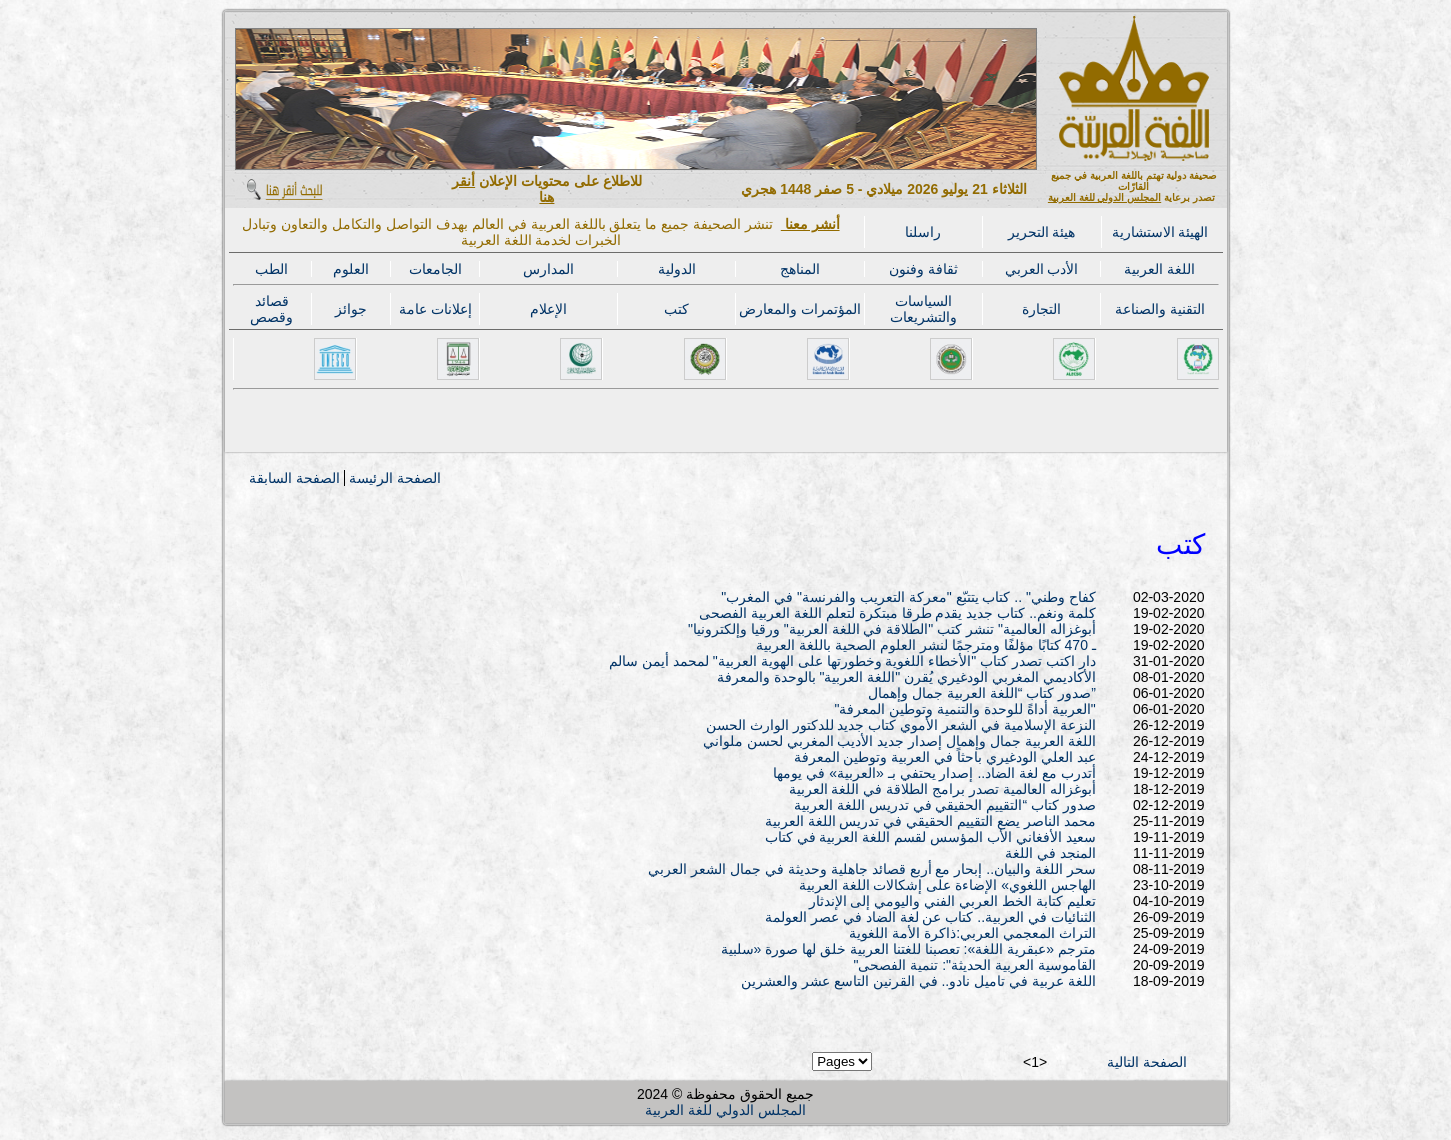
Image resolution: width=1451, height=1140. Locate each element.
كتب (676, 309)
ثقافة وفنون (923, 269)
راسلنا (923, 232)
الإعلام (548, 309)
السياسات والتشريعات (923, 309)
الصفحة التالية (1147, 1062)
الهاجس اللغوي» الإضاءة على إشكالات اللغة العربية (947, 885)
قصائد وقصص (271, 309)
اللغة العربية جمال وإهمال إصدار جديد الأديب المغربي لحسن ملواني (899, 741)
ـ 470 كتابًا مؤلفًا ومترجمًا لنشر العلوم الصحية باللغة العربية (925, 645)
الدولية (677, 269)
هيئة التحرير (1042, 232)
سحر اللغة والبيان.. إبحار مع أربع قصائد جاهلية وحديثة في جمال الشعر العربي (871, 869)
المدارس (548, 269)
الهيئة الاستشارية (1160, 232)
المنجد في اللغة (1050, 853)
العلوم (351, 269)
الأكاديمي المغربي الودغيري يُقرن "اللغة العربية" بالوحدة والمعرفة (906, 677)
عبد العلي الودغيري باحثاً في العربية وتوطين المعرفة (945, 757)
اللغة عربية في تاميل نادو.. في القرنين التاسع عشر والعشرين (918, 981)
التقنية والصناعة (1160, 309)
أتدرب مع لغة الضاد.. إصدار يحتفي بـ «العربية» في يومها (934, 773)
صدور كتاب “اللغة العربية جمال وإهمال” (982, 693)
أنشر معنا (810, 224)
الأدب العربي (1042, 269)
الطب (271, 269)
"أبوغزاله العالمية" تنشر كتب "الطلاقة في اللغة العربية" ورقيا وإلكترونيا (892, 629)
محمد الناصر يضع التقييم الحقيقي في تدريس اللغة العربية (930, 821)
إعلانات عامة (435, 309)
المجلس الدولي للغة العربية (1104, 197)
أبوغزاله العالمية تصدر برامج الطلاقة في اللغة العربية (942, 789)
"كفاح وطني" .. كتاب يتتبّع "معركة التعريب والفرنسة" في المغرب (908, 597)
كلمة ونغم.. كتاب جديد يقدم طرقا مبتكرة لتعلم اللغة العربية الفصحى (897, 613)
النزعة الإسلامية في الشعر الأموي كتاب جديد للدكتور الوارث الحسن (901, 725)
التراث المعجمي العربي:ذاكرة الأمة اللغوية (972, 933)
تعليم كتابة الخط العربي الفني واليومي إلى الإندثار (952, 901)
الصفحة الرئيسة (395, 478)
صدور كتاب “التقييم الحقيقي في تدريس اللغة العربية (945, 805)
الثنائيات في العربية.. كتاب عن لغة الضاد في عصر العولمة (930, 917)
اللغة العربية (1159, 269)
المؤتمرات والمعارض (800, 309)
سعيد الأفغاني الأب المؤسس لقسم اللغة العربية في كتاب (930, 837)
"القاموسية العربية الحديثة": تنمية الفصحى (974, 965)
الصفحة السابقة (294, 478)
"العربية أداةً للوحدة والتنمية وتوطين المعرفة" (964, 709)
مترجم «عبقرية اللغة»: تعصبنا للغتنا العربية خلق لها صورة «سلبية (908, 949)
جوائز (351, 309)
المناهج (800, 269)
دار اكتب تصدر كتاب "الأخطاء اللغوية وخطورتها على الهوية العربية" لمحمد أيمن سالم (852, 661)
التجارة (1041, 309)
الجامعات (435, 269)
